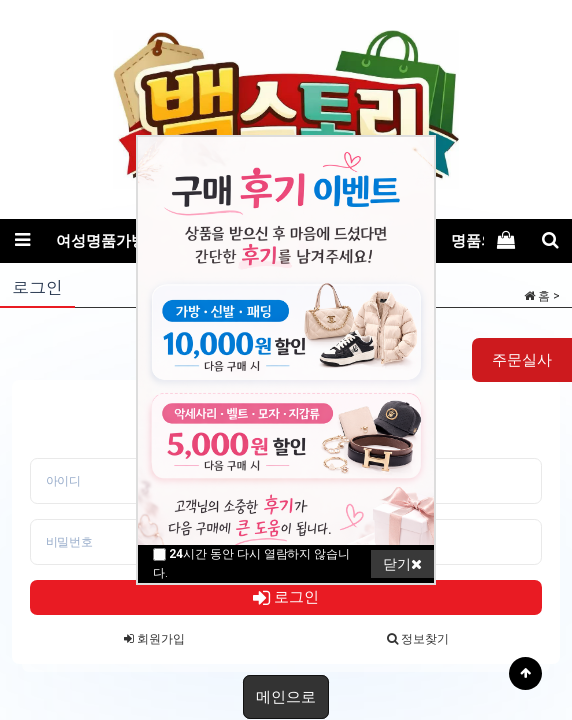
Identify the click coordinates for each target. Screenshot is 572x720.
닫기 (402, 564)
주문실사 (522, 360)
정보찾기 (418, 639)
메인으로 (286, 697)
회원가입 (154, 639)
